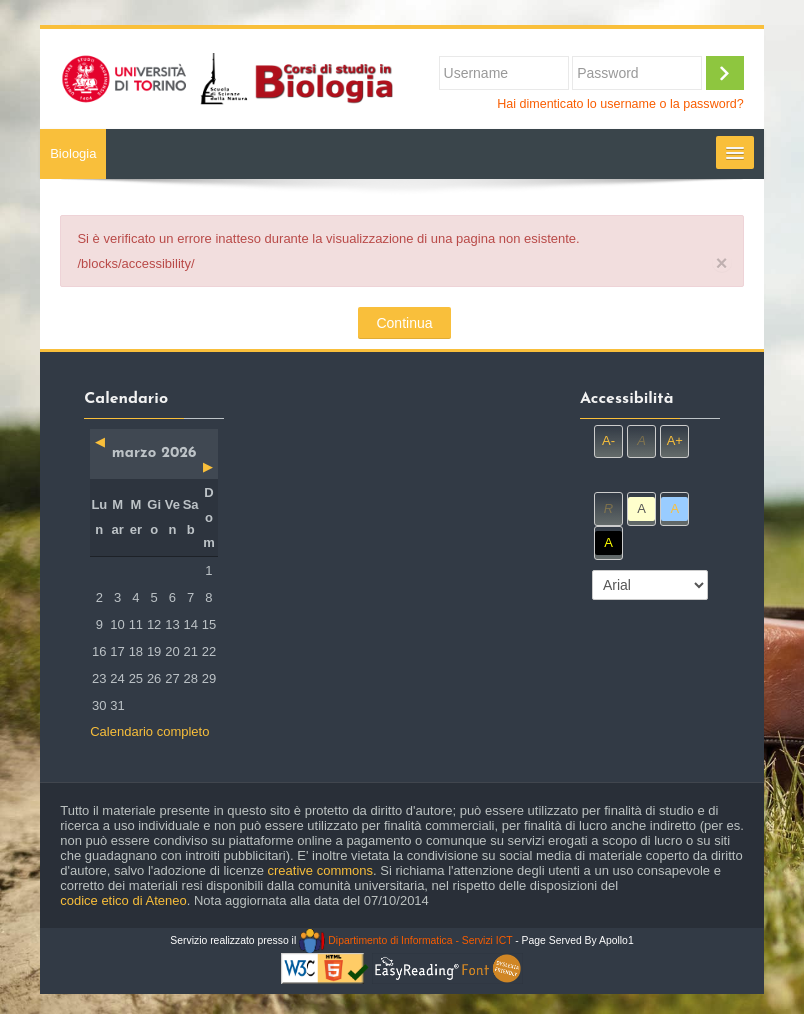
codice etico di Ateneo (123, 900)
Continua (404, 323)
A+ (675, 440)
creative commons (320, 870)
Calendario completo (149, 731)
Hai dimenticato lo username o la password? (620, 104)
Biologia (73, 153)
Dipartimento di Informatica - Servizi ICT (405, 940)
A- (608, 440)
